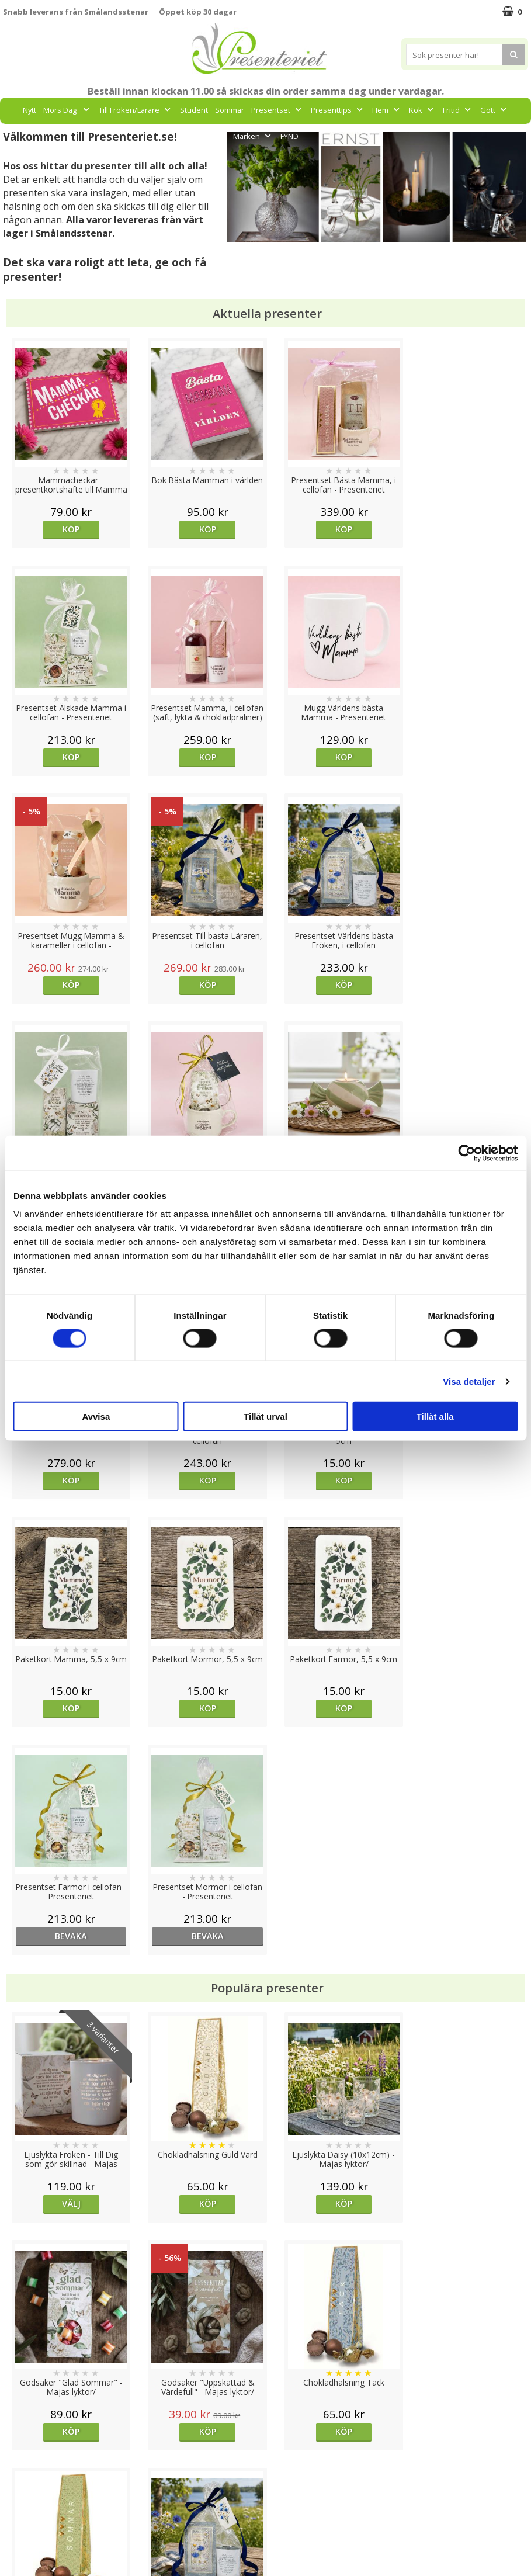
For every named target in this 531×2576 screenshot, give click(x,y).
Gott (494, 109)
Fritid (458, 109)
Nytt (29, 110)
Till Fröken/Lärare (136, 109)
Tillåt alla (435, 1417)
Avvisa (96, 1417)
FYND (289, 136)
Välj (68, 1747)
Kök (422, 109)
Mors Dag (67, 109)
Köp (68, 529)
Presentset (277, 109)
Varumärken (26, 2467)
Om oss (18, 2502)
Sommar (229, 110)
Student (194, 110)
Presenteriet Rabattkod (48, 2520)
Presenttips (338, 109)
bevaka (331, 1480)
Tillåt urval (265, 1417)
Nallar (14, 2537)
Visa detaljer (469, 1381)
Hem (387, 109)
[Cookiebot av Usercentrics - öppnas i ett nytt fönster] (466, 1153)
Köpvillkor (21, 2484)
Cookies (18, 2449)
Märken (253, 136)
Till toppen (265, 2409)
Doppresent (26, 2555)
